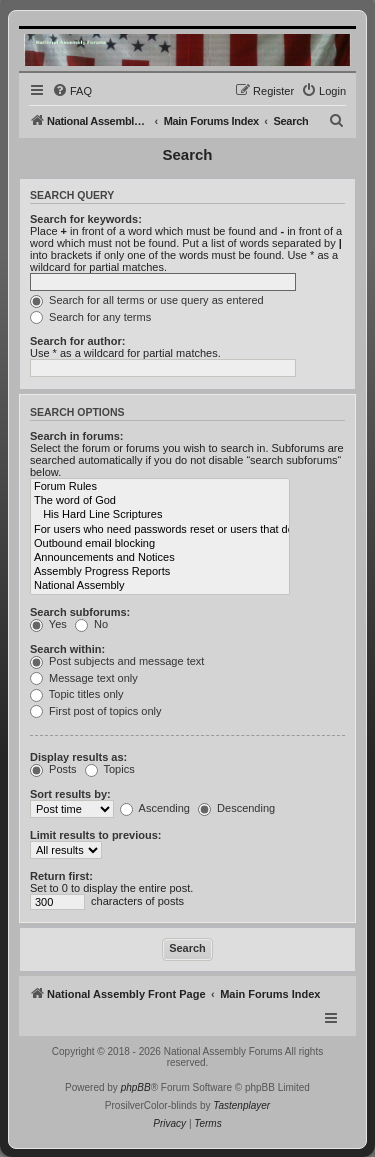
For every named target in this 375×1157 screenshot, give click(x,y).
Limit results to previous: (95, 835)
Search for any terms (90, 317)
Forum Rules (160, 487)
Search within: (67, 649)
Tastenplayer (241, 1105)
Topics (110, 769)
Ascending (155, 808)
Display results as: (78, 757)
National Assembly (160, 586)
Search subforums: (80, 612)
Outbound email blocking (160, 544)
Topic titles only (76, 694)
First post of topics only (96, 711)
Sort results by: (70, 794)
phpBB (136, 1087)
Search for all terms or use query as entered (147, 300)
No (91, 624)
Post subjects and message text (117, 661)
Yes (48, 624)
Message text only (84, 678)
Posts (53, 769)
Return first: (61, 876)
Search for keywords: (86, 219)
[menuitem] (72, 91)
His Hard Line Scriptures (160, 515)
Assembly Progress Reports (160, 572)
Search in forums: (77, 436)
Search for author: (77, 341)
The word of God (160, 501)
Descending (236, 808)
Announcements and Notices (160, 558)
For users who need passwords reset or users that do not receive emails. (160, 530)
